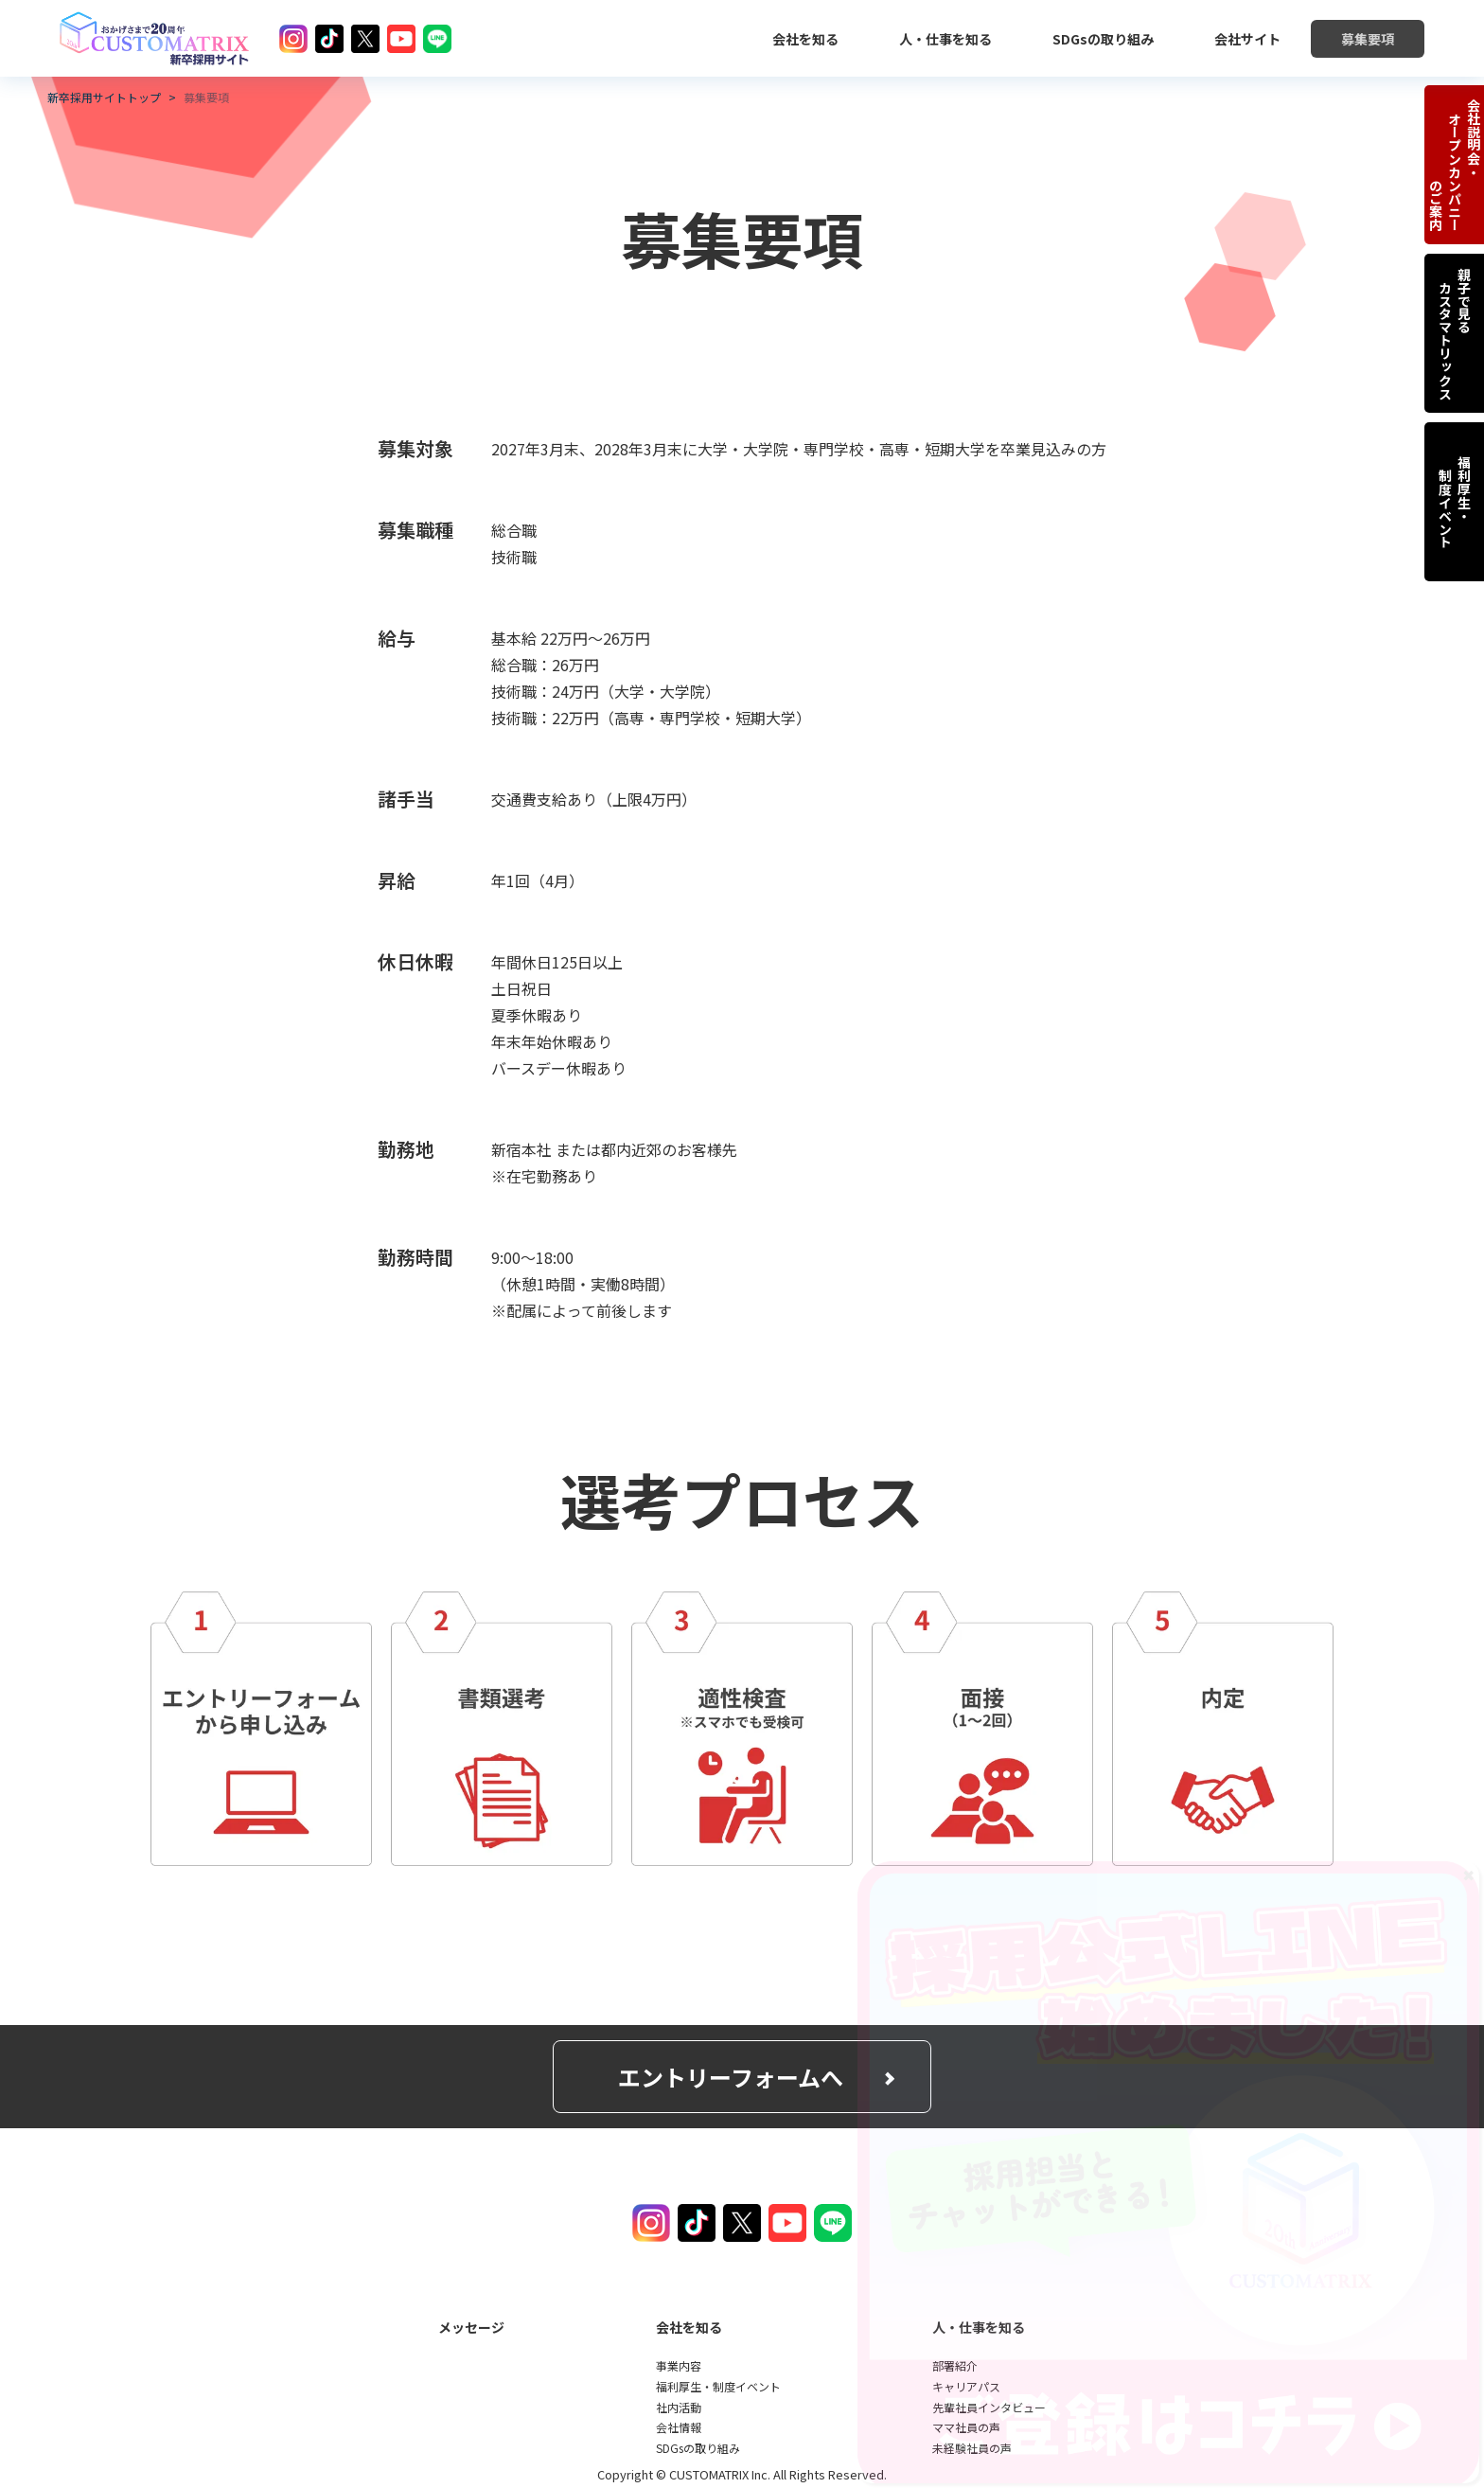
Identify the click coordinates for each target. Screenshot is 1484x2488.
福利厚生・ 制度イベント (1455, 501)
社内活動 (678, 2407)
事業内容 (678, 2365)
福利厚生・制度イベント (718, 2386)
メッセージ (471, 2327)
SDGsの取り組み (698, 2448)
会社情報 (678, 2427)
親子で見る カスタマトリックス (1455, 333)
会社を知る (689, 2327)
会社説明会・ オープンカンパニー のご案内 (1454, 164)
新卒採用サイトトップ (104, 97)
